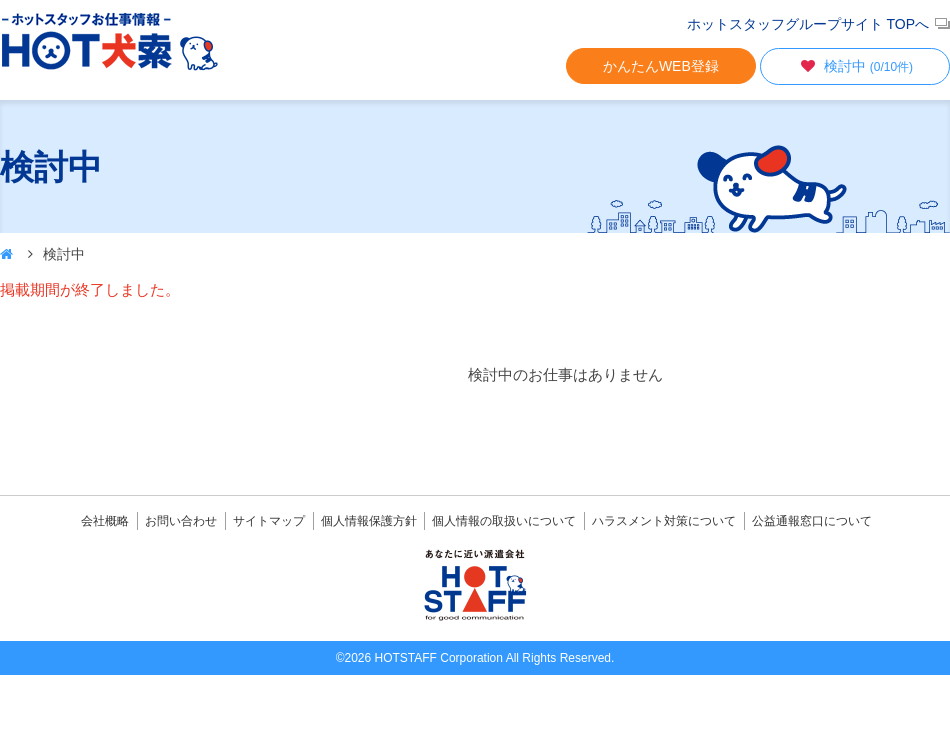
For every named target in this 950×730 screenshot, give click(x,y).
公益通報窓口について (812, 521)
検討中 (855, 66)
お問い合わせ (181, 521)
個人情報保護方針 (369, 521)
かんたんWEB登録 (661, 66)
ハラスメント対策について (664, 521)
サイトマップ (269, 521)
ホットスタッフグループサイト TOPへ (808, 24)
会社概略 (105, 521)
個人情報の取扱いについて (504, 521)
